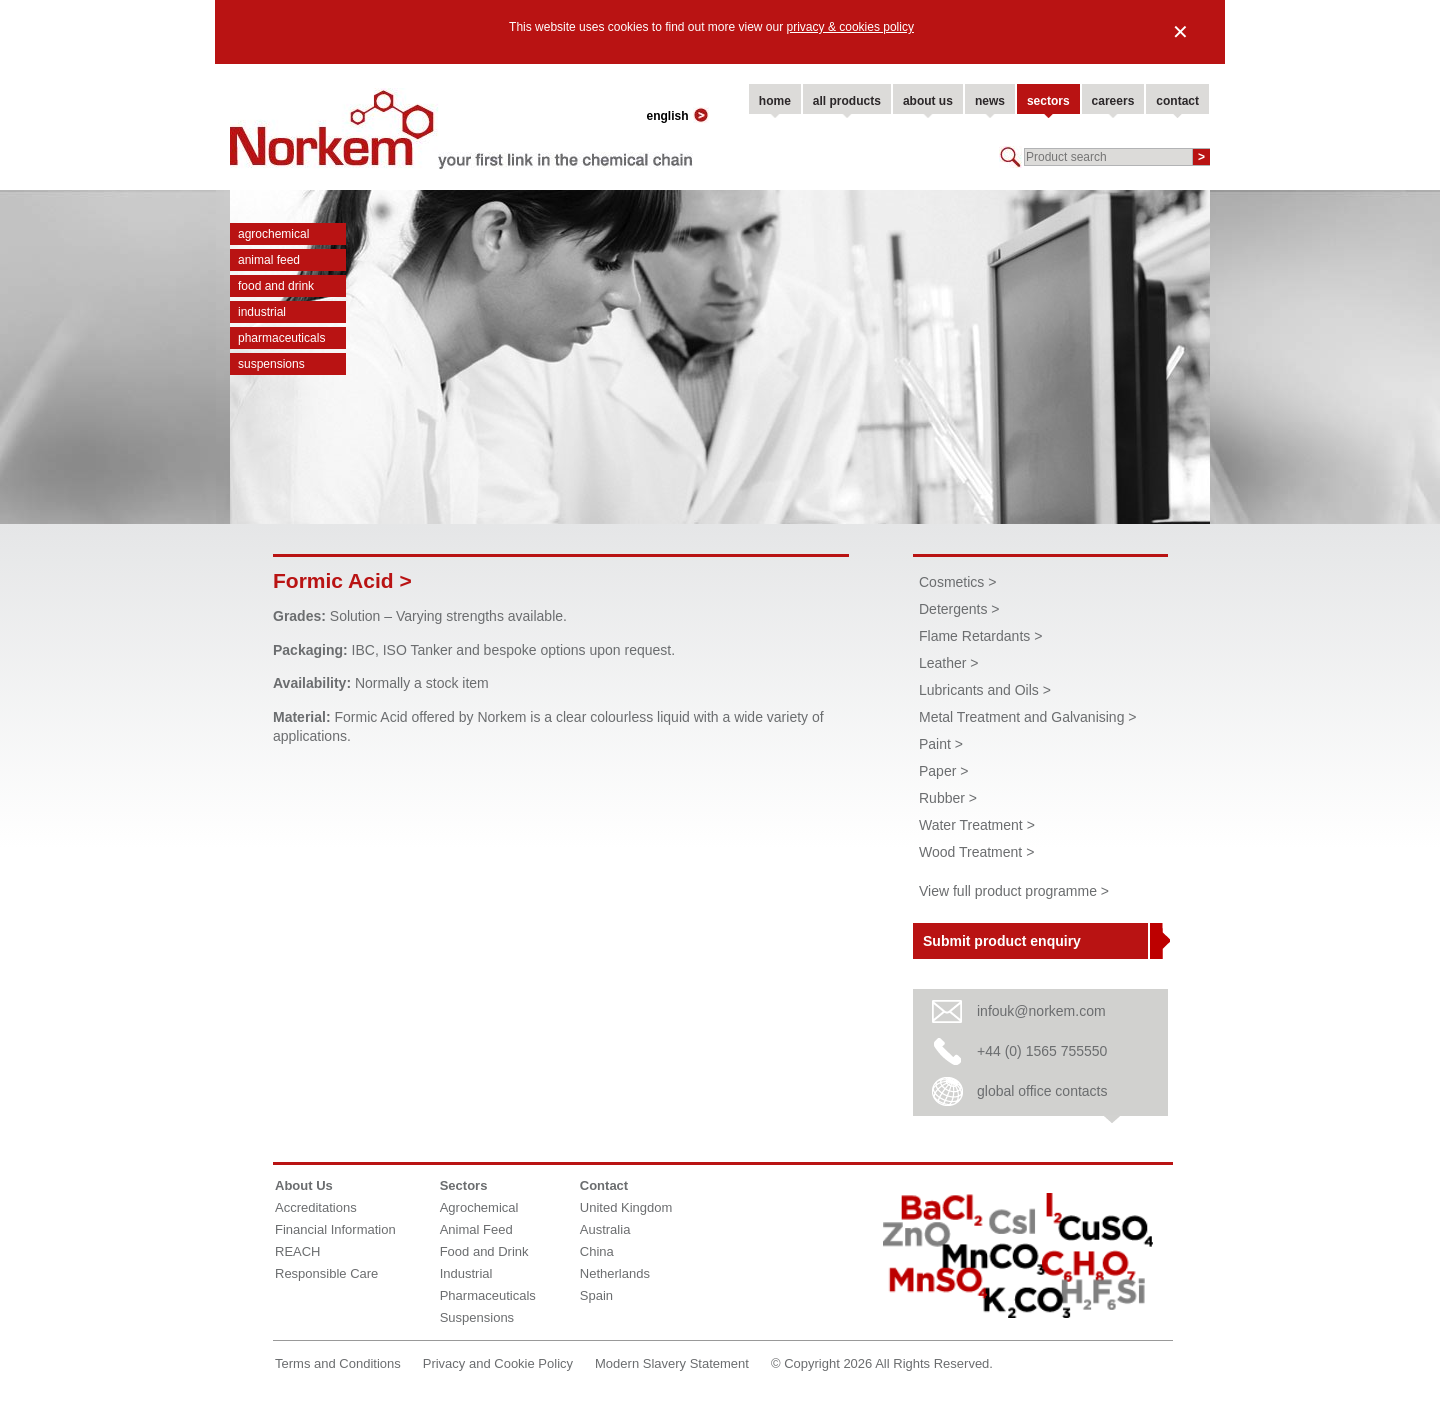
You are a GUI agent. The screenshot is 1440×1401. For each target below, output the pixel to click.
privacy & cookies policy (850, 27)
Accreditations (316, 1207)
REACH (298, 1251)
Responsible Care (326, 1273)
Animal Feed (269, 260)
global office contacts (1042, 1091)
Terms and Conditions (338, 1363)
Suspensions (271, 364)
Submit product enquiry (1002, 941)
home (775, 101)
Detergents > (959, 609)
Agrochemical (273, 234)
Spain (596, 1295)
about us (928, 101)
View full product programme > (1014, 891)
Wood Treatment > (976, 852)
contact (1177, 101)
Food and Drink (276, 286)
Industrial (262, 312)
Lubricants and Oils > (985, 690)
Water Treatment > (977, 825)
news (990, 101)
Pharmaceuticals (281, 338)
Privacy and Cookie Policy (498, 1363)
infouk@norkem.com (1041, 1011)
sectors (1048, 101)
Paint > (941, 744)
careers (1113, 101)
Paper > (943, 771)
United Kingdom (626, 1207)
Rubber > (948, 798)
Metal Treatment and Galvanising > (1028, 717)
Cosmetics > (957, 582)
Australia (605, 1229)
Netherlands (615, 1273)
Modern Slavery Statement (672, 1363)
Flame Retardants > (980, 636)
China (597, 1251)
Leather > (949, 663)
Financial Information (335, 1229)
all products (847, 101)
